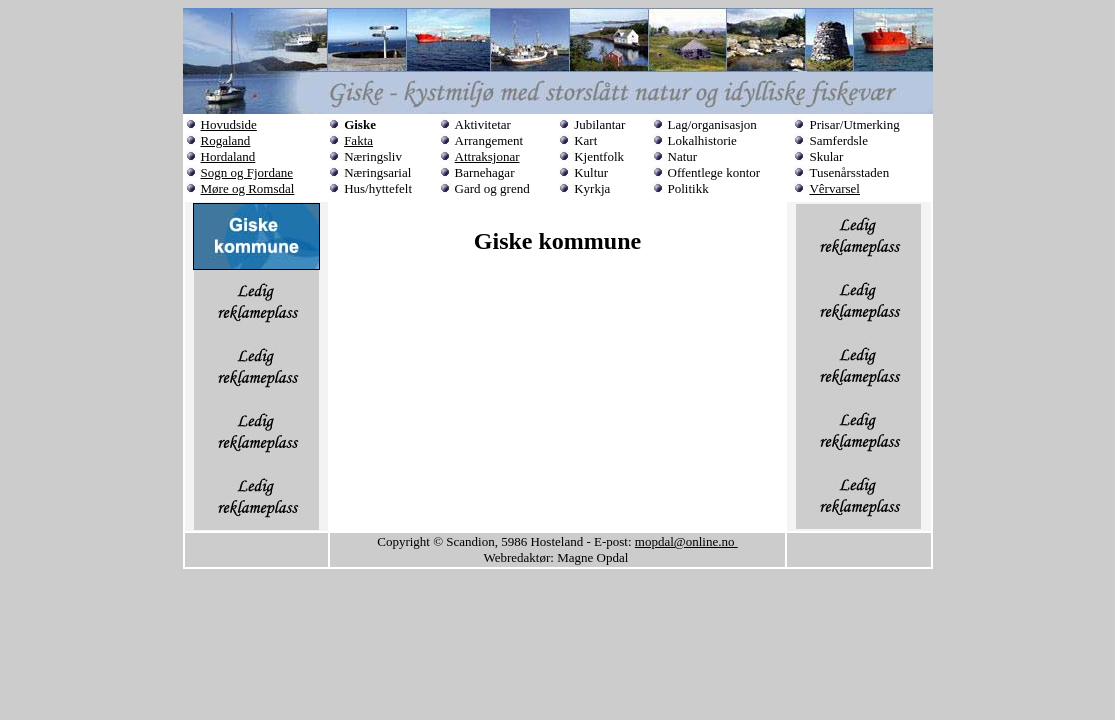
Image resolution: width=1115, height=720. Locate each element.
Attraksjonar (487, 156)
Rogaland (226, 140)
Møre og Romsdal (248, 188)
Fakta (358, 140)
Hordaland (228, 156)
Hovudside (229, 124)
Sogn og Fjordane (247, 172)
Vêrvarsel (834, 188)
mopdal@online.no (686, 541)
